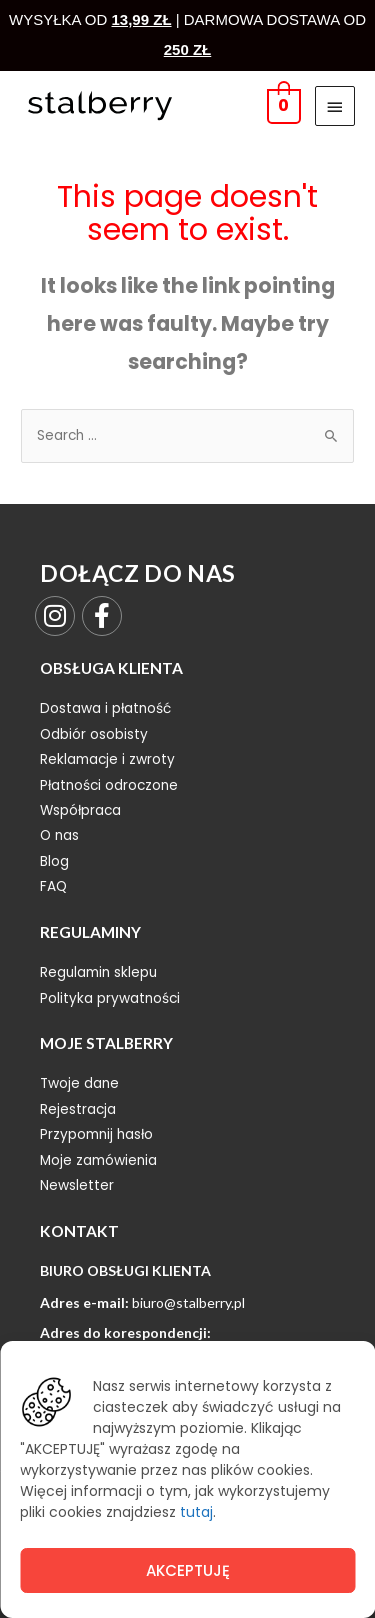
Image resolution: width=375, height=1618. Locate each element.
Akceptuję (188, 1570)
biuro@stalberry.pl (188, 1303)
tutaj (196, 1512)
